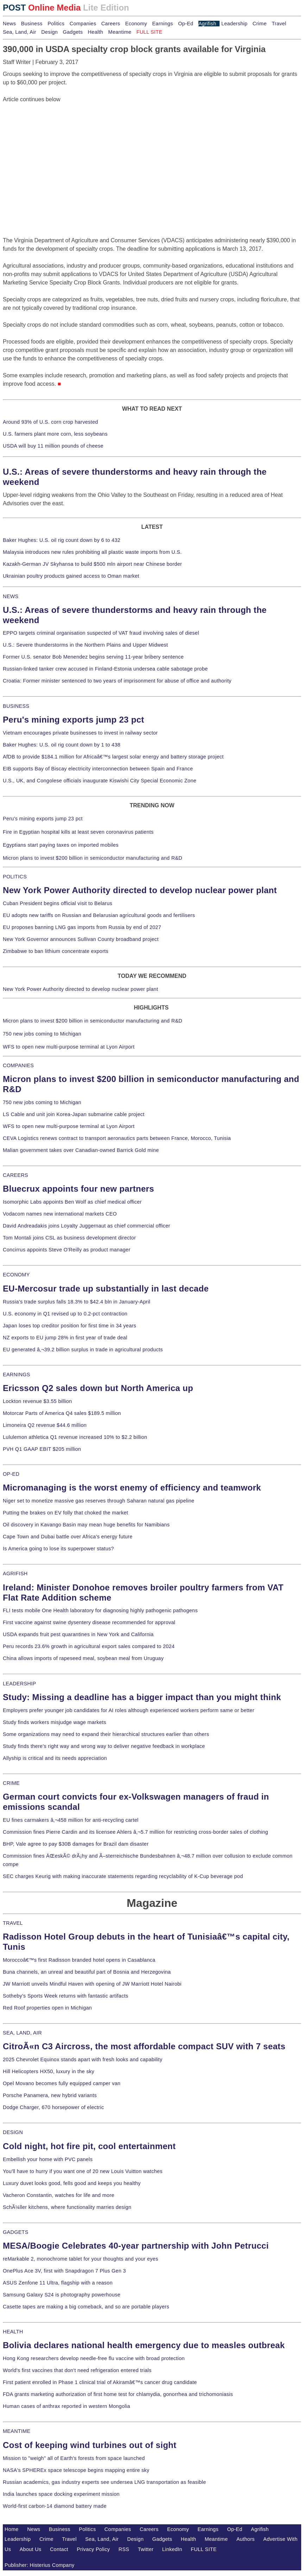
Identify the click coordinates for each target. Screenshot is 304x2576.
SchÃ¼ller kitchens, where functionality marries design (67, 2207)
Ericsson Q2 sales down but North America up (98, 1388)
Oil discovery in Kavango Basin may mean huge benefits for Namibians (86, 1524)
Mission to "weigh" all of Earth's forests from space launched (74, 2458)
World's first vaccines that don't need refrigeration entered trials (77, 2370)
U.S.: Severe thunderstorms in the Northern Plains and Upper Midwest (85, 645)
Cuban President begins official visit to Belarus (57, 903)
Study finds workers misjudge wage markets (54, 1722)
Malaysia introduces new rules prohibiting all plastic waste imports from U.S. (92, 552)
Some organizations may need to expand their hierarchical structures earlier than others (106, 1734)
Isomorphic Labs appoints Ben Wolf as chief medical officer (72, 1202)
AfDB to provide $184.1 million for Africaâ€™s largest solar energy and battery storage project (113, 757)
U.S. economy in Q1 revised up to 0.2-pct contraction (65, 1313)
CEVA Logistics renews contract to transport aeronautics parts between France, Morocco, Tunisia (117, 1138)
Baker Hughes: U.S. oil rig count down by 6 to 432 (61, 540)
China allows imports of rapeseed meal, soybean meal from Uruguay (83, 1658)
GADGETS (15, 2232)
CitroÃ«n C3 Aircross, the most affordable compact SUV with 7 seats (144, 2046)
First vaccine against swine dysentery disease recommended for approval (89, 1622)
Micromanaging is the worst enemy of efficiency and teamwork (132, 1487)
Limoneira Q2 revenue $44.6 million (45, 1425)
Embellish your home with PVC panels (48, 2159)
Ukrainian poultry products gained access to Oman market (71, 576)
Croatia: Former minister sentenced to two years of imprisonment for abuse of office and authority (117, 681)
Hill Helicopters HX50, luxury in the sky (48, 2071)
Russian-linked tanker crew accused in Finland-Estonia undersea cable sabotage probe (105, 669)
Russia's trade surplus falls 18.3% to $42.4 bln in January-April (76, 1302)
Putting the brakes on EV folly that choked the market (65, 1513)
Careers (110, 23)
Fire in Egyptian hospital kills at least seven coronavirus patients (78, 832)
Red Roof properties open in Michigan (47, 2008)
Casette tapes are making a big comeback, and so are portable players (86, 2306)
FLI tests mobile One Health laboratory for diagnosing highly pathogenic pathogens (100, 1610)
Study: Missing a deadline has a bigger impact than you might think (142, 1697)
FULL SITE (204, 2549)
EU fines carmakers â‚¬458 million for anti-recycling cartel (71, 1820)
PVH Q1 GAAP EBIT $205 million (42, 1449)
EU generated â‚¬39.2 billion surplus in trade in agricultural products (83, 1349)
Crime (260, 23)
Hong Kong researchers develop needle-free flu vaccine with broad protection (94, 2358)
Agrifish (207, 23)
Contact (59, 2549)
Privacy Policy (93, 2549)
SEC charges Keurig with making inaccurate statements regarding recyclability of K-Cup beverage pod (123, 1876)
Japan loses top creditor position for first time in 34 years (69, 1325)
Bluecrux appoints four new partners (78, 1188)
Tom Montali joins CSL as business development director (69, 1238)
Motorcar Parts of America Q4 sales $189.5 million (62, 1413)
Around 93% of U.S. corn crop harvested (50, 422)
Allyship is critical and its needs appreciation (55, 1758)
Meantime (120, 32)
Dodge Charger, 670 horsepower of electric (53, 2107)
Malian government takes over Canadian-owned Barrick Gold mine (81, 1150)
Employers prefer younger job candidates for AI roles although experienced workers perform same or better (128, 1710)
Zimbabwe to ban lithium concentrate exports (55, 951)
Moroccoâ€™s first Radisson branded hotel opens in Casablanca (79, 1960)
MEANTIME (17, 2431)
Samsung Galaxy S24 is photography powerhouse (61, 2295)
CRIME (11, 1783)
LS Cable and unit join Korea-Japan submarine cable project (74, 1114)
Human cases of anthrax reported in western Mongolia (66, 2406)
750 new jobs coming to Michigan (42, 1034)
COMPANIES (18, 1065)
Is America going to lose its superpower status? (58, 1548)
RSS (124, 2549)
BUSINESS (16, 706)
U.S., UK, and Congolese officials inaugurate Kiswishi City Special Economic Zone (99, 780)
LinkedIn (172, 2549)
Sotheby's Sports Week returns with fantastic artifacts (65, 1996)
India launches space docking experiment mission (61, 2494)
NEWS (10, 596)
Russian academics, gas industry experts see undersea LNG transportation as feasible (104, 2482)
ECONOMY (16, 1274)
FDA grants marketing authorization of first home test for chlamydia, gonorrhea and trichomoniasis (118, 2394)
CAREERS (15, 1175)
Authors (245, 2539)
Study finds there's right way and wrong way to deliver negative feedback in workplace (104, 1746)
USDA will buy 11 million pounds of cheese (53, 446)
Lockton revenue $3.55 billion (37, 1401)
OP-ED (11, 1474)
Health (95, 32)
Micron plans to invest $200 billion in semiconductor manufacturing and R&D (92, 858)
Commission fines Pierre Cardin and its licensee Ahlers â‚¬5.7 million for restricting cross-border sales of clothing (135, 1832)
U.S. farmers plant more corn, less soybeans (55, 434)
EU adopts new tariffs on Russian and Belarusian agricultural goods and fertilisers (99, 915)
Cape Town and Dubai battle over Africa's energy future (68, 1536)
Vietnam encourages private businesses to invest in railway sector (80, 733)
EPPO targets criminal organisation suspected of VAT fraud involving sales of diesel (101, 633)
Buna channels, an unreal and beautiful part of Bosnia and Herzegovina (87, 1972)
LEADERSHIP (19, 1683)
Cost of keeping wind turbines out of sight (89, 2445)
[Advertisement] (55, 148)
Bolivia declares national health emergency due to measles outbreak (144, 2345)
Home (12, 2529)
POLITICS (15, 876)
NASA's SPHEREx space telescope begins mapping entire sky (76, 2470)
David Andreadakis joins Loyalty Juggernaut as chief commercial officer (86, 1226)
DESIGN (13, 2132)
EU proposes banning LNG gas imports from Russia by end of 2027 (82, 927)
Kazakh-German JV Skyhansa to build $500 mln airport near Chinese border (92, 564)
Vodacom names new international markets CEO (60, 1214)
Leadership (234, 23)
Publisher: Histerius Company (40, 2565)
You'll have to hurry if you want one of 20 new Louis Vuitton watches (83, 2171)
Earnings (162, 23)
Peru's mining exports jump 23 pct (73, 719)
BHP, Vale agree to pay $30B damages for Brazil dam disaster (75, 1844)
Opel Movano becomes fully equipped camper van (61, 2083)
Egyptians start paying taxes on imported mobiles (61, 845)
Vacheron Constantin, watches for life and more (58, 2195)
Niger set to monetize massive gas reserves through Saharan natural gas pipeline (98, 1501)
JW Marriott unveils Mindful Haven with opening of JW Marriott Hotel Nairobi (92, 1984)
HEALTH (13, 2331)
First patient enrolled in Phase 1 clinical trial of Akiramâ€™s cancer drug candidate (100, 2382)
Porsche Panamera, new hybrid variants (50, 2095)
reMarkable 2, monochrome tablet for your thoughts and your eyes (80, 2259)
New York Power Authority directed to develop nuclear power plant (140, 890)
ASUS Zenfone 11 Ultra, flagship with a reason (58, 2283)
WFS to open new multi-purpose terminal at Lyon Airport (68, 1047)
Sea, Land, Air (19, 32)
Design (49, 32)
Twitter (146, 2549)
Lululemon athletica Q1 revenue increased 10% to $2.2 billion (75, 1437)
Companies (83, 23)
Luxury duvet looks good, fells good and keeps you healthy (72, 2183)
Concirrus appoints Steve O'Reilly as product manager (67, 1249)
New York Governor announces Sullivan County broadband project (81, 939)
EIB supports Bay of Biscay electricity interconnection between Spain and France (98, 768)
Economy (136, 23)
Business (32, 23)
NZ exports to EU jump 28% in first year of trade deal (65, 1337)
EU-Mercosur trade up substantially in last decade (106, 1288)
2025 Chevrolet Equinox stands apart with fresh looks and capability (82, 2059)
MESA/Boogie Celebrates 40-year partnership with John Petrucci (136, 2245)
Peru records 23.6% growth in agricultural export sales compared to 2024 (89, 1646)
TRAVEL (13, 1923)
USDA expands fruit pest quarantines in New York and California (78, 1634)
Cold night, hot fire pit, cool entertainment (89, 2146)
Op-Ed (185, 23)
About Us (31, 2549)
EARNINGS (16, 1374)
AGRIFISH (15, 1573)
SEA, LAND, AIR (22, 2033)
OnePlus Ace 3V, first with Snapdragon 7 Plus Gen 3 (64, 2271)
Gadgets (73, 32)
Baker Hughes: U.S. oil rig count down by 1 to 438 (61, 745)
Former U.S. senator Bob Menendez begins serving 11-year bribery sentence (93, 657)
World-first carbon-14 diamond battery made (55, 2506)
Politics (56, 23)
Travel (279, 23)
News (9, 23)
